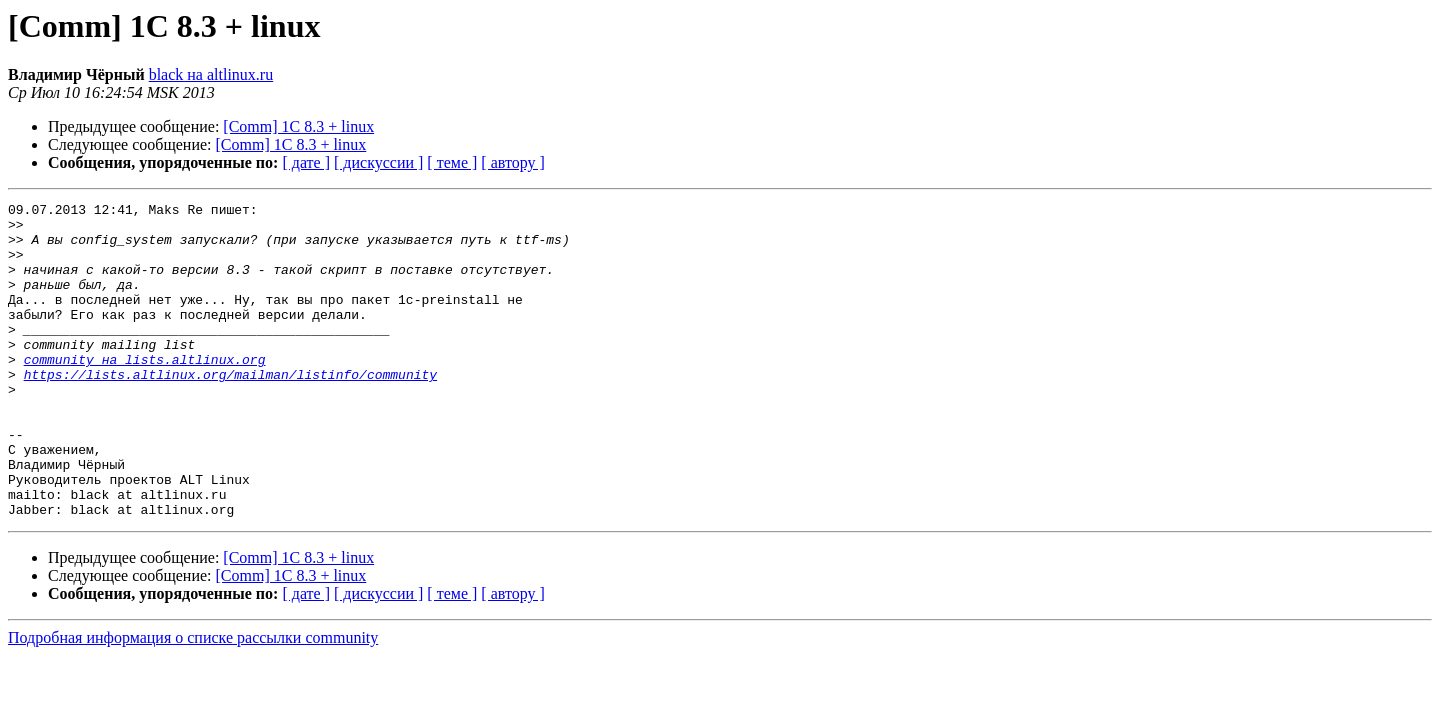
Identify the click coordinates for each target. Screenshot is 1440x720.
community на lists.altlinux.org (145, 392)
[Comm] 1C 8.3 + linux (298, 126)
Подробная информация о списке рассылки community (193, 700)
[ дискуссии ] (378, 162)
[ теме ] (452, 162)
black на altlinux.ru (211, 74)
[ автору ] (512, 162)
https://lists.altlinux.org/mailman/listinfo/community (230, 410)
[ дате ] (306, 162)
